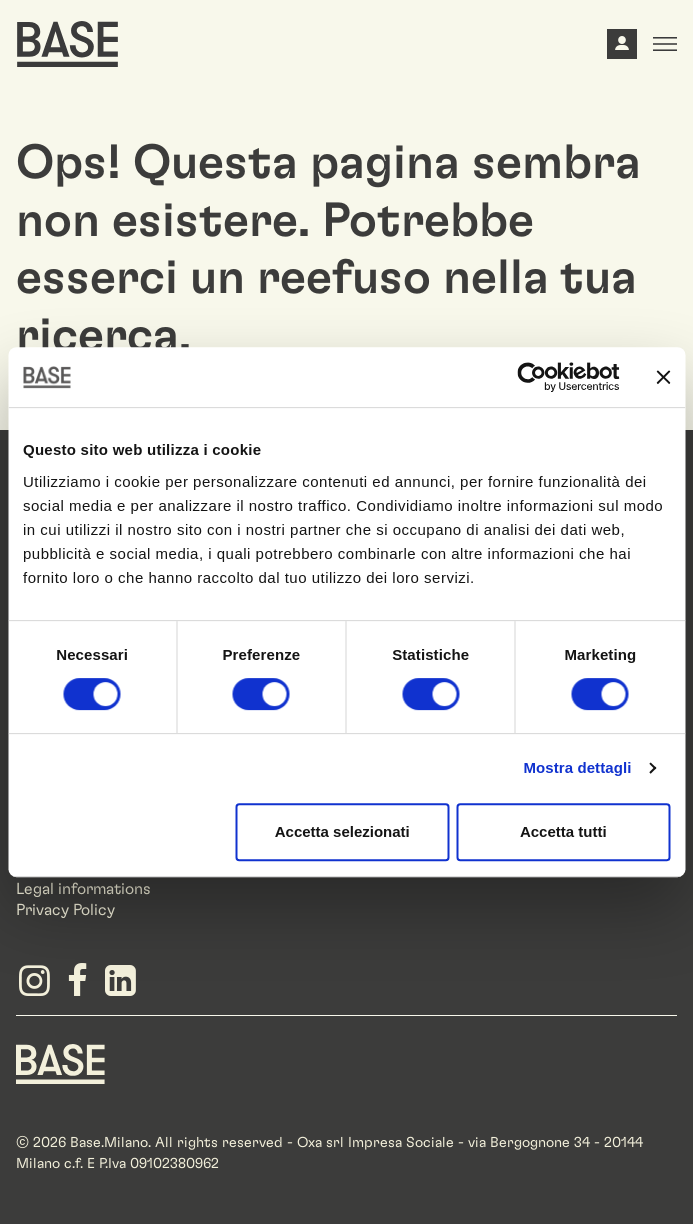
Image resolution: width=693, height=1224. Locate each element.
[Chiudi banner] (663, 377)
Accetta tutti (563, 831)
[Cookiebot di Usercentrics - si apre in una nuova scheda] (531, 377)
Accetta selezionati (342, 831)
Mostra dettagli (577, 767)
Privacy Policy (65, 910)
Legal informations (83, 889)
